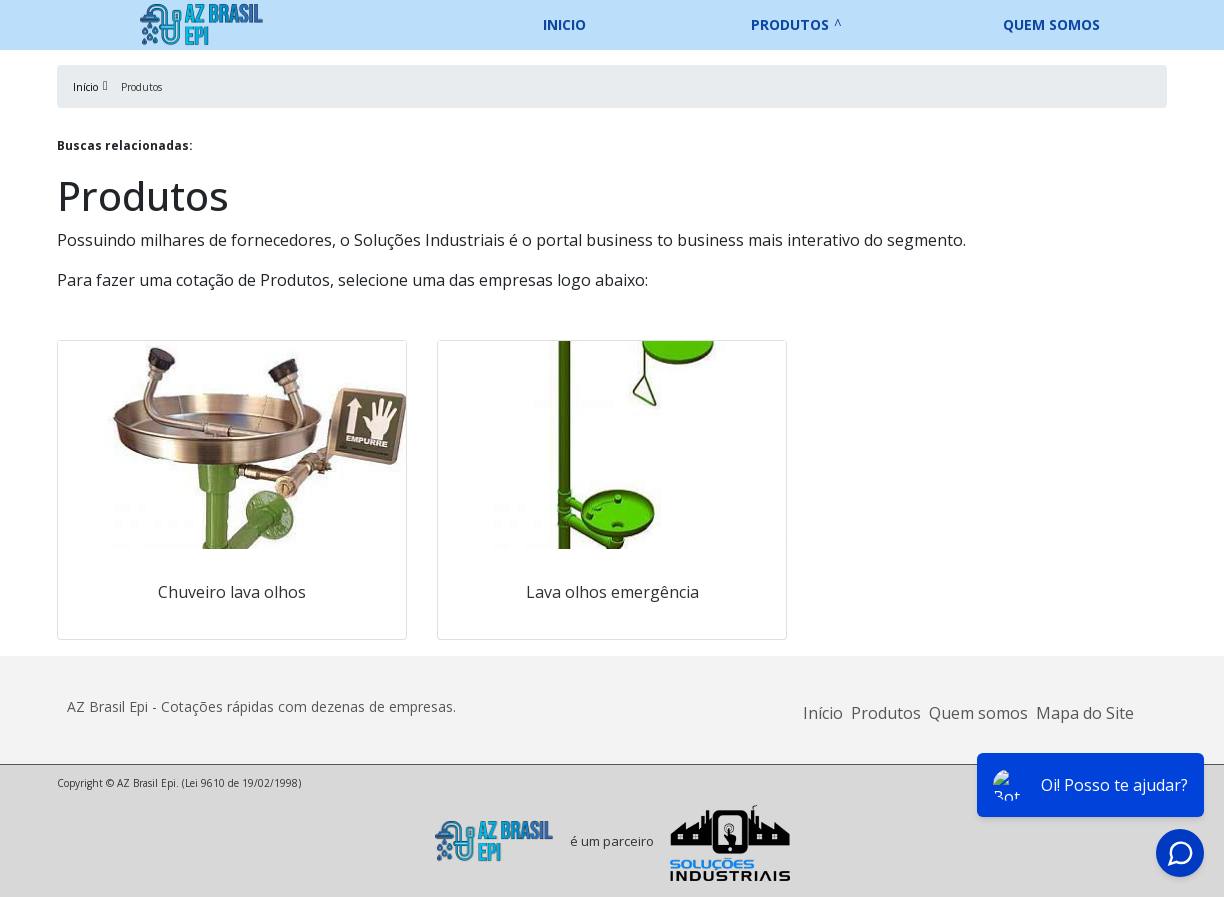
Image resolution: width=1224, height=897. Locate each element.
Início (823, 713)
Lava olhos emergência (612, 592)
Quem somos (1051, 24)
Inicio (564, 24)
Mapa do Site (1085, 713)
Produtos (790, 24)
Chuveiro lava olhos (232, 592)
